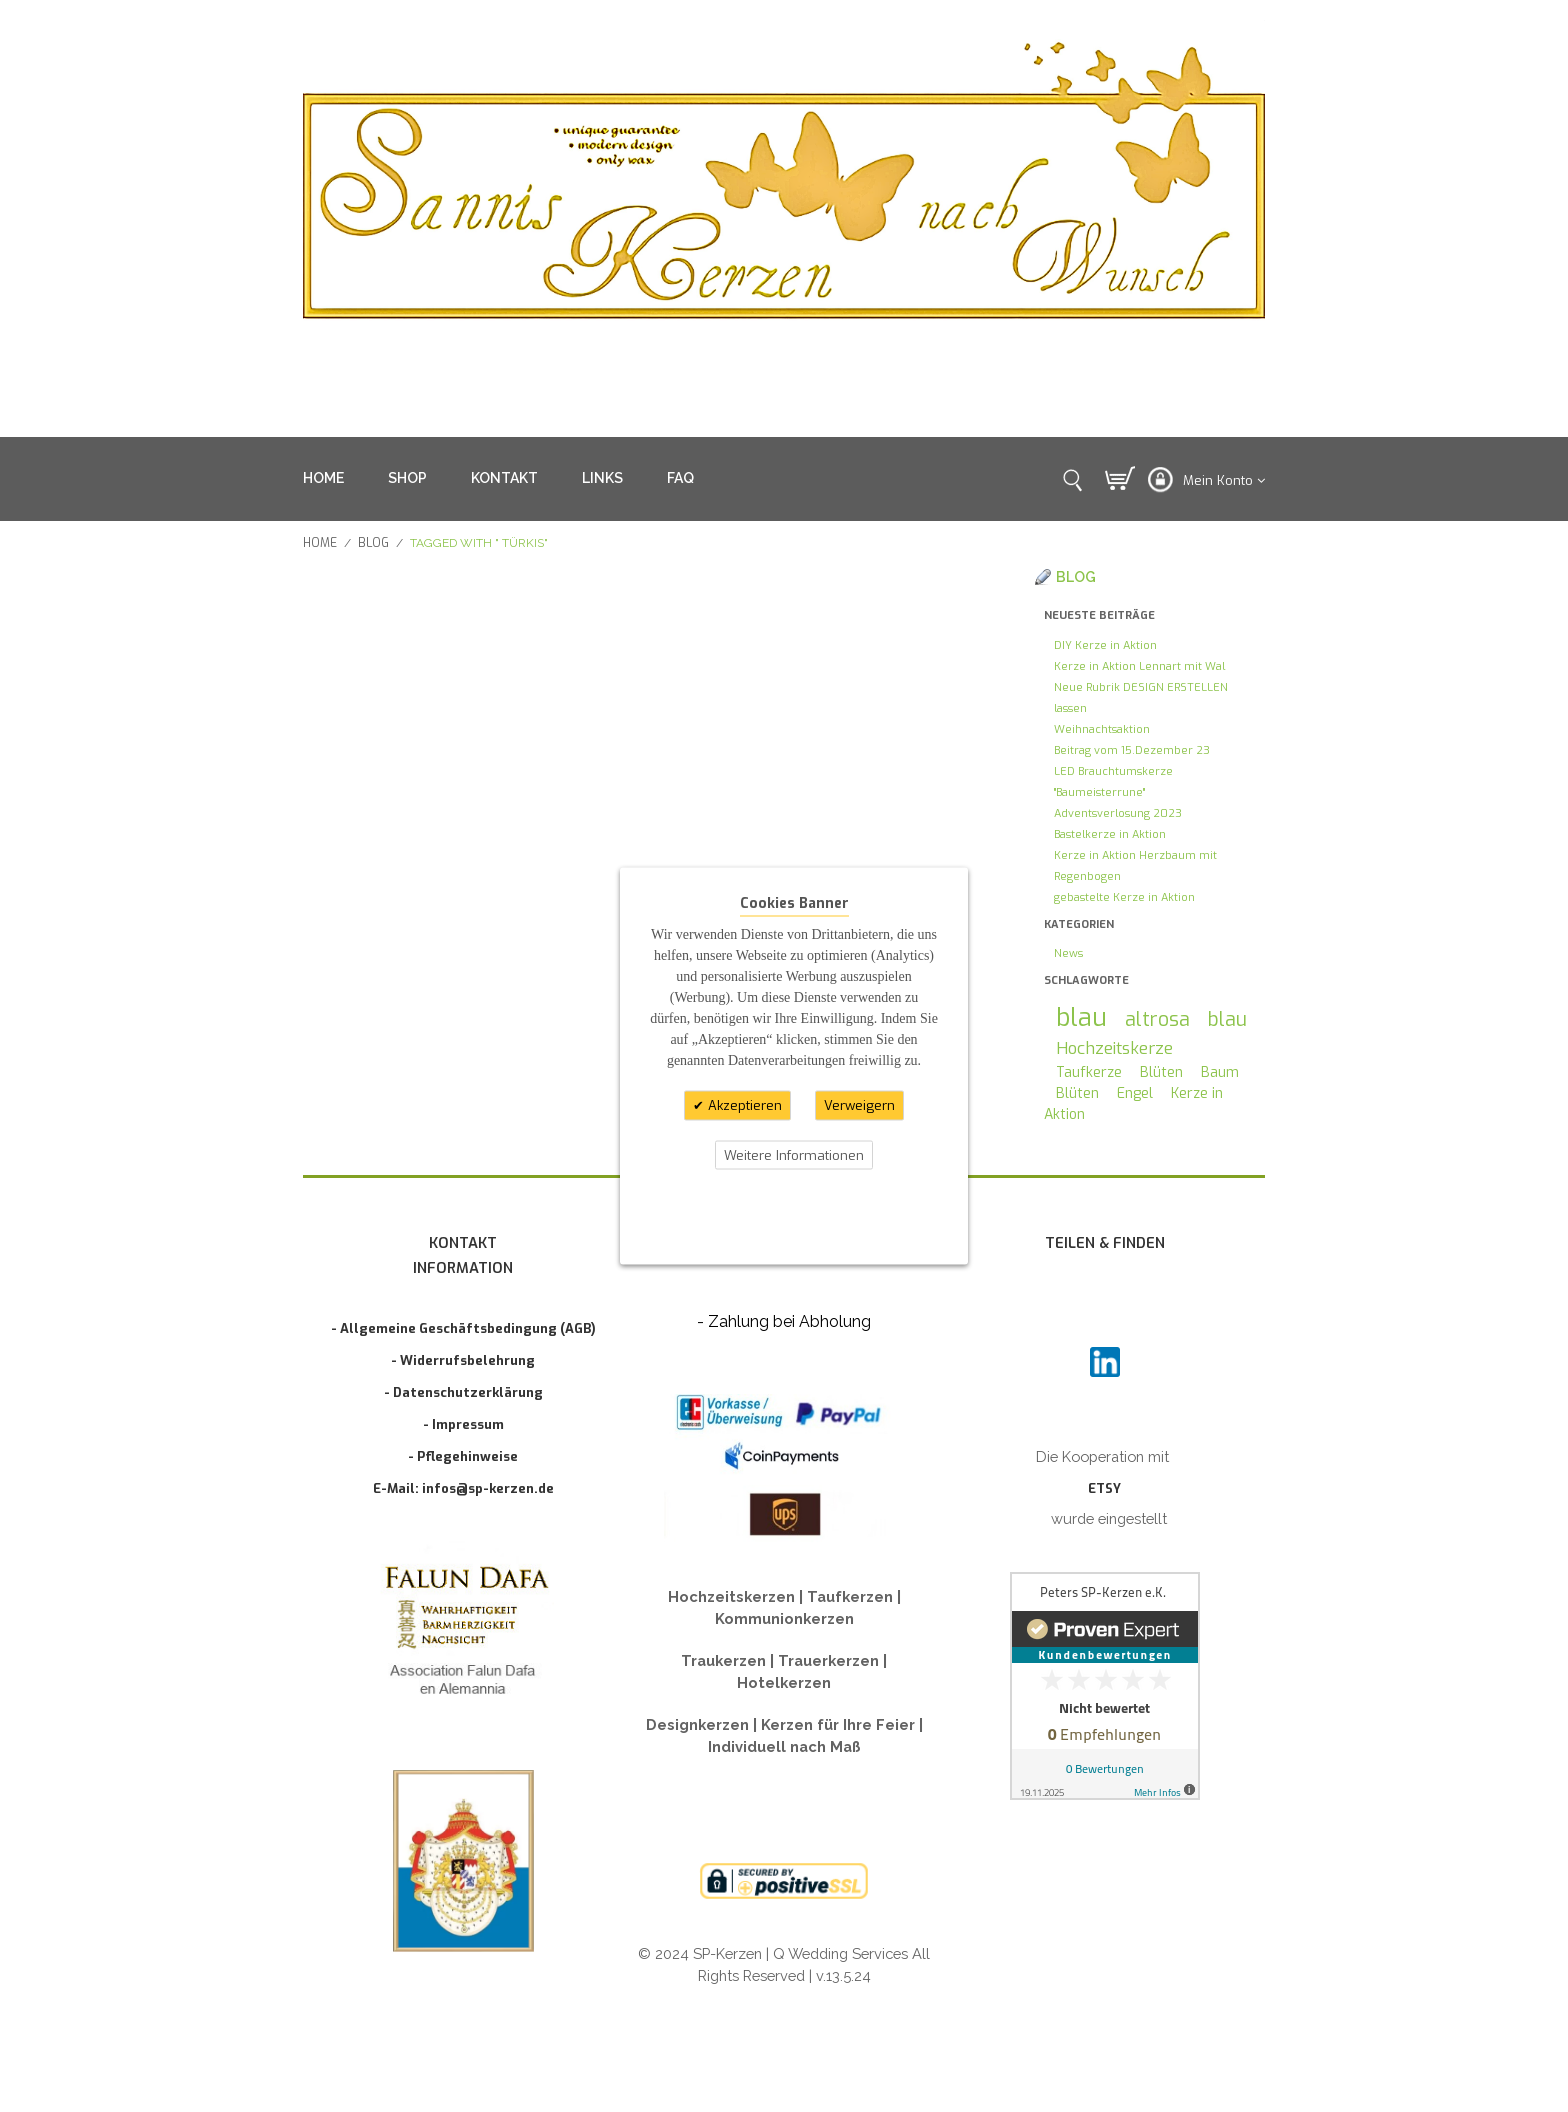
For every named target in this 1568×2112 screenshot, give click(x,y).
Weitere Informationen (794, 1154)
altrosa (1157, 1019)
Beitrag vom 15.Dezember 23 (1132, 750)
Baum (1220, 1072)
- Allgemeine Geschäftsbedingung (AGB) (463, 1328)
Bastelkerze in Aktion (1110, 834)
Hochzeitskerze (1114, 1048)
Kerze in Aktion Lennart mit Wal (1139, 666)
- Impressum (463, 1424)
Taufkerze (1089, 1072)
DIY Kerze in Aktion (1105, 645)
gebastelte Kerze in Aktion (1124, 897)
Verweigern (859, 1105)
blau (1081, 1017)
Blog (373, 543)
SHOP (407, 478)
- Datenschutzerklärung (463, 1392)
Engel (1135, 1093)
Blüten (1161, 1072)
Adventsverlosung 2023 (1118, 813)
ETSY (1104, 1488)
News (1068, 953)
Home (320, 543)
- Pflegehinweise (463, 1456)
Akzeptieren (743, 1105)
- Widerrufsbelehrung (463, 1360)
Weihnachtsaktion (1102, 729)
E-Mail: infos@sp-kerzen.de (463, 1488)
